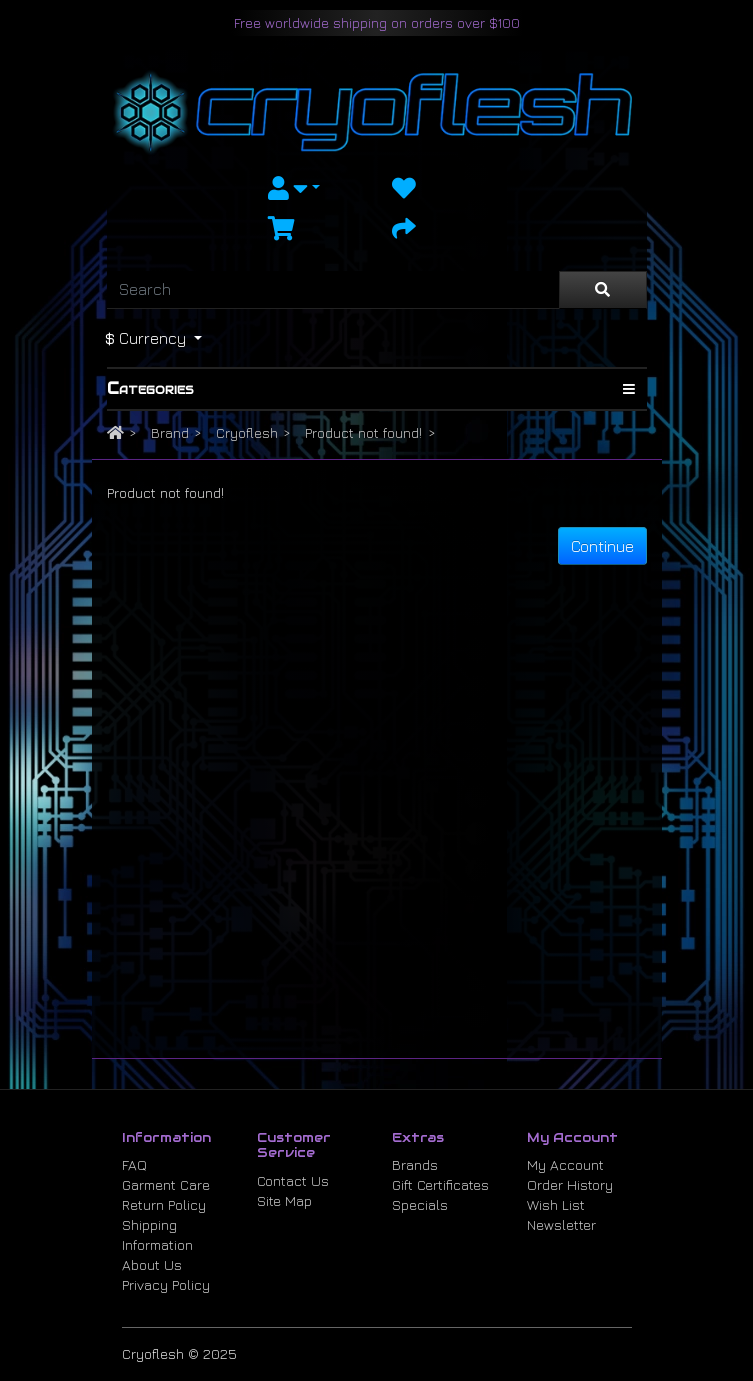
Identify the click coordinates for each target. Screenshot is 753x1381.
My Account (565, 1164)
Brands (415, 1164)
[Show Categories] (629, 389)
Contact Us (293, 1180)
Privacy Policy (166, 1284)
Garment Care (166, 1184)
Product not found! (363, 432)
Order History (570, 1184)
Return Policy (164, 1204)
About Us (152, 1264)
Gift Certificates (440, 1184)
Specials (420, 1204)
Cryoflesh (247, 432)
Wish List (556, 1204)
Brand (170, 432)
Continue (602, 546)
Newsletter (561, 1224)
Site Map (284, 1200)
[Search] (333, 290)
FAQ (134, 1164)
